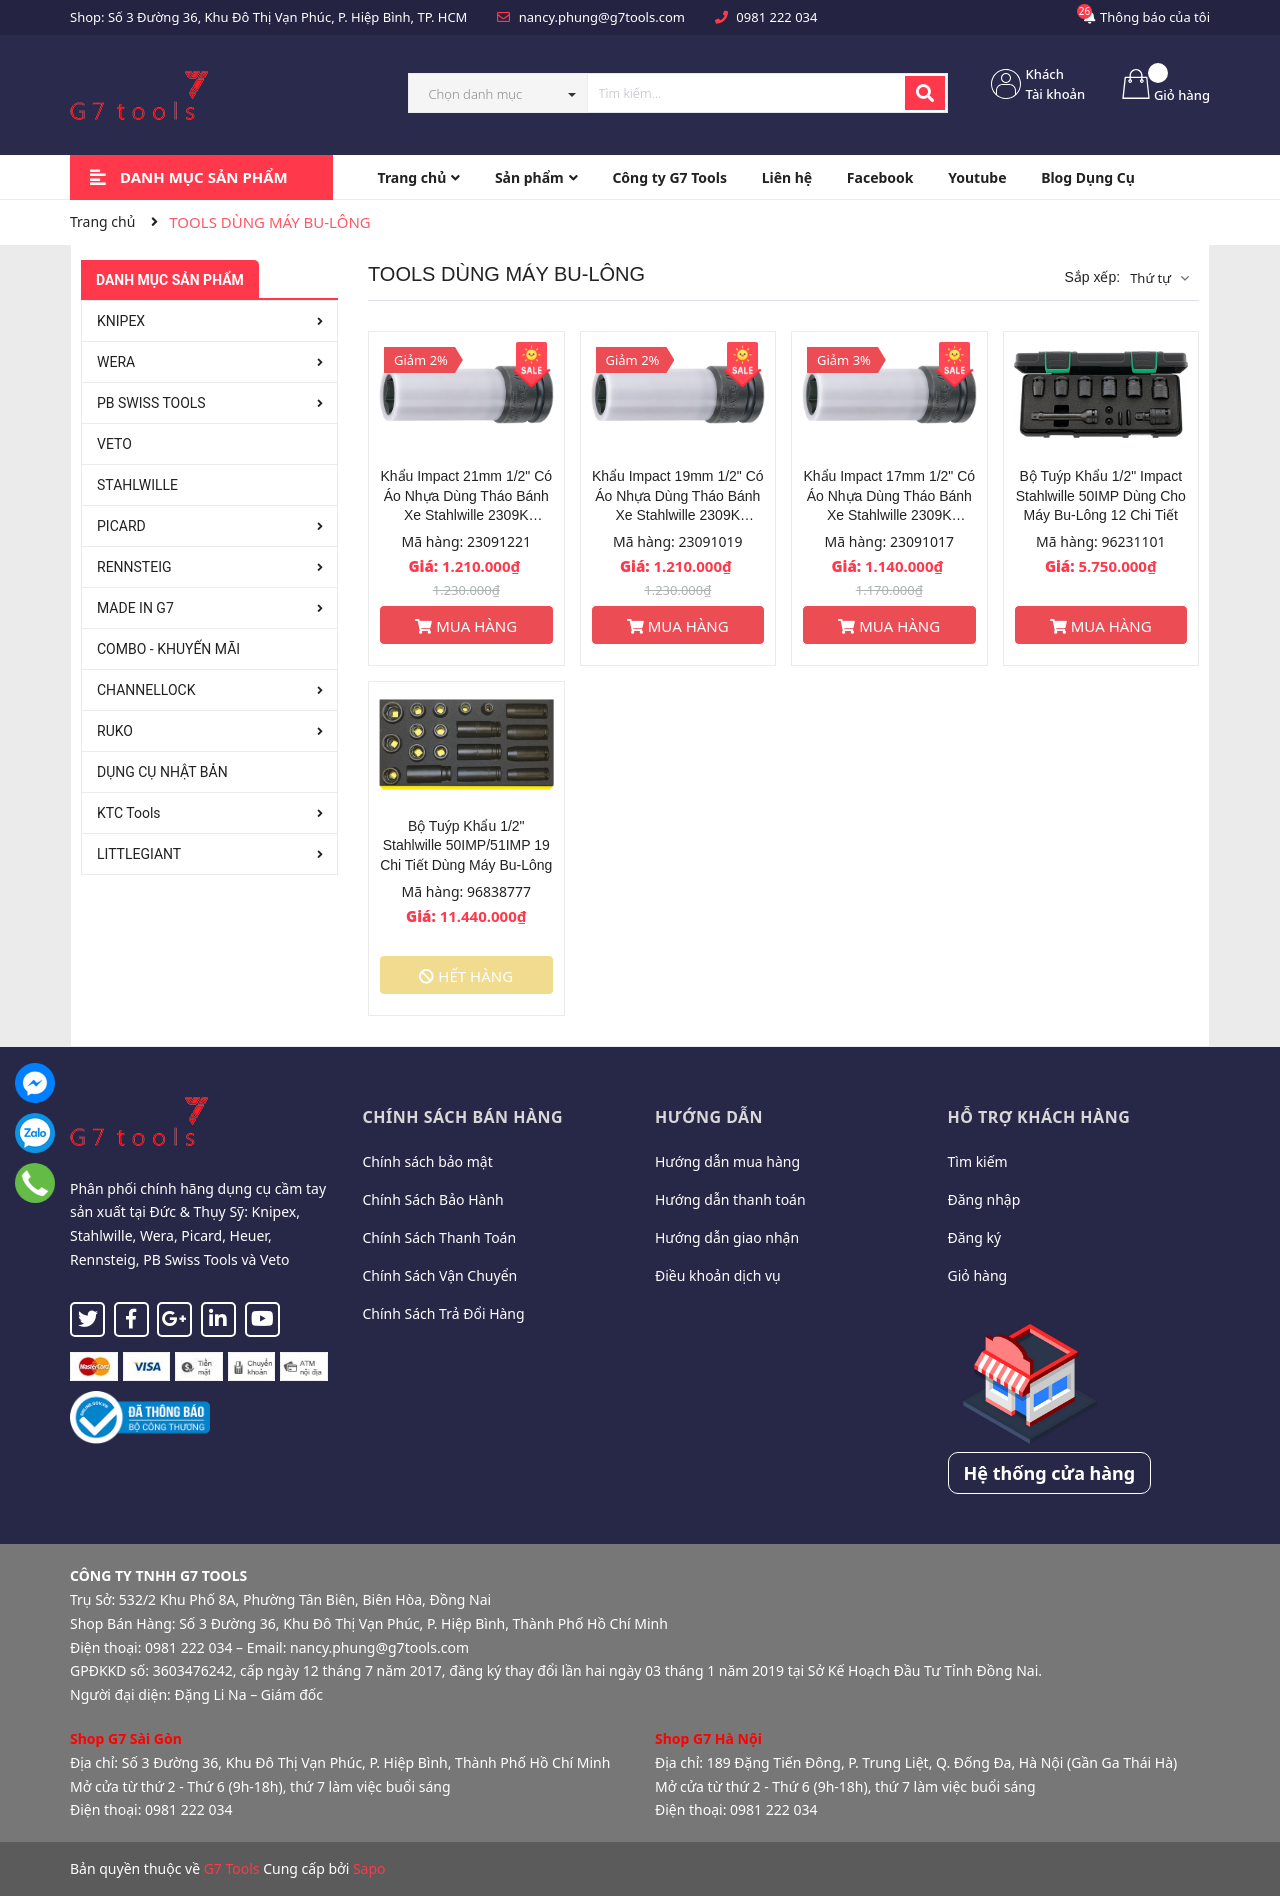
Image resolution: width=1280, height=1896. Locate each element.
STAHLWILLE (137, 485)
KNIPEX (121, 321)
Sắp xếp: (1092, 277)
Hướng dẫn (709, 1117)
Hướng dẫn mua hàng (727, 1161)
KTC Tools (129, 813)
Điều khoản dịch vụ (718, 1275)
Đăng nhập (984, 1199)
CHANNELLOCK (146, 690)
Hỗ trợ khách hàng (1039, 1117)
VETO (114, 444)
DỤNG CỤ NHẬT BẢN (162, 772)
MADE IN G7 (135, 608)
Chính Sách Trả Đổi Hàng (444, 1313)
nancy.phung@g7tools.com (602, 17)
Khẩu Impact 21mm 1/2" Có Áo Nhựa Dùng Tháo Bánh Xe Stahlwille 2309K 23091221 (466, 496)
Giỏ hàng (978, 1275)
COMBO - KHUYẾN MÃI (168, 649)
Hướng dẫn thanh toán (730, 1199)
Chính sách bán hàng (463, 1117)
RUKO (115, 731)
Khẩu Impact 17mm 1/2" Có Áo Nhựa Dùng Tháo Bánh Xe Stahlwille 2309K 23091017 (889, 496)
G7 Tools (232, 1868)
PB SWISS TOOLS (151, 403)
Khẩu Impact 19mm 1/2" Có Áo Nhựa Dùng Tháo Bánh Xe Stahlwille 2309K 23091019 (678, 496)
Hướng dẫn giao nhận (727, 1237)
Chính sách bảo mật (428, 1161)
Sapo (369, 1868)
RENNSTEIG (134, 567)
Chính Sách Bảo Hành (433, 1199)
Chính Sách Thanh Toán (440, 1237)
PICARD (121, 526)
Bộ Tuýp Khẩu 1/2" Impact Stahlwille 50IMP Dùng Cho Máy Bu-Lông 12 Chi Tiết (1101, 495)
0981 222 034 (776, 17)
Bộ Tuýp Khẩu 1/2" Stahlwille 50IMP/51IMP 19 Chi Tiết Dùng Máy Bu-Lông (466, 845)
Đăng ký (975, 1237)
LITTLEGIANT (139, 854)
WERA (116, 362)
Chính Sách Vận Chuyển (440, 1275)
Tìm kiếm (978, 1161)
